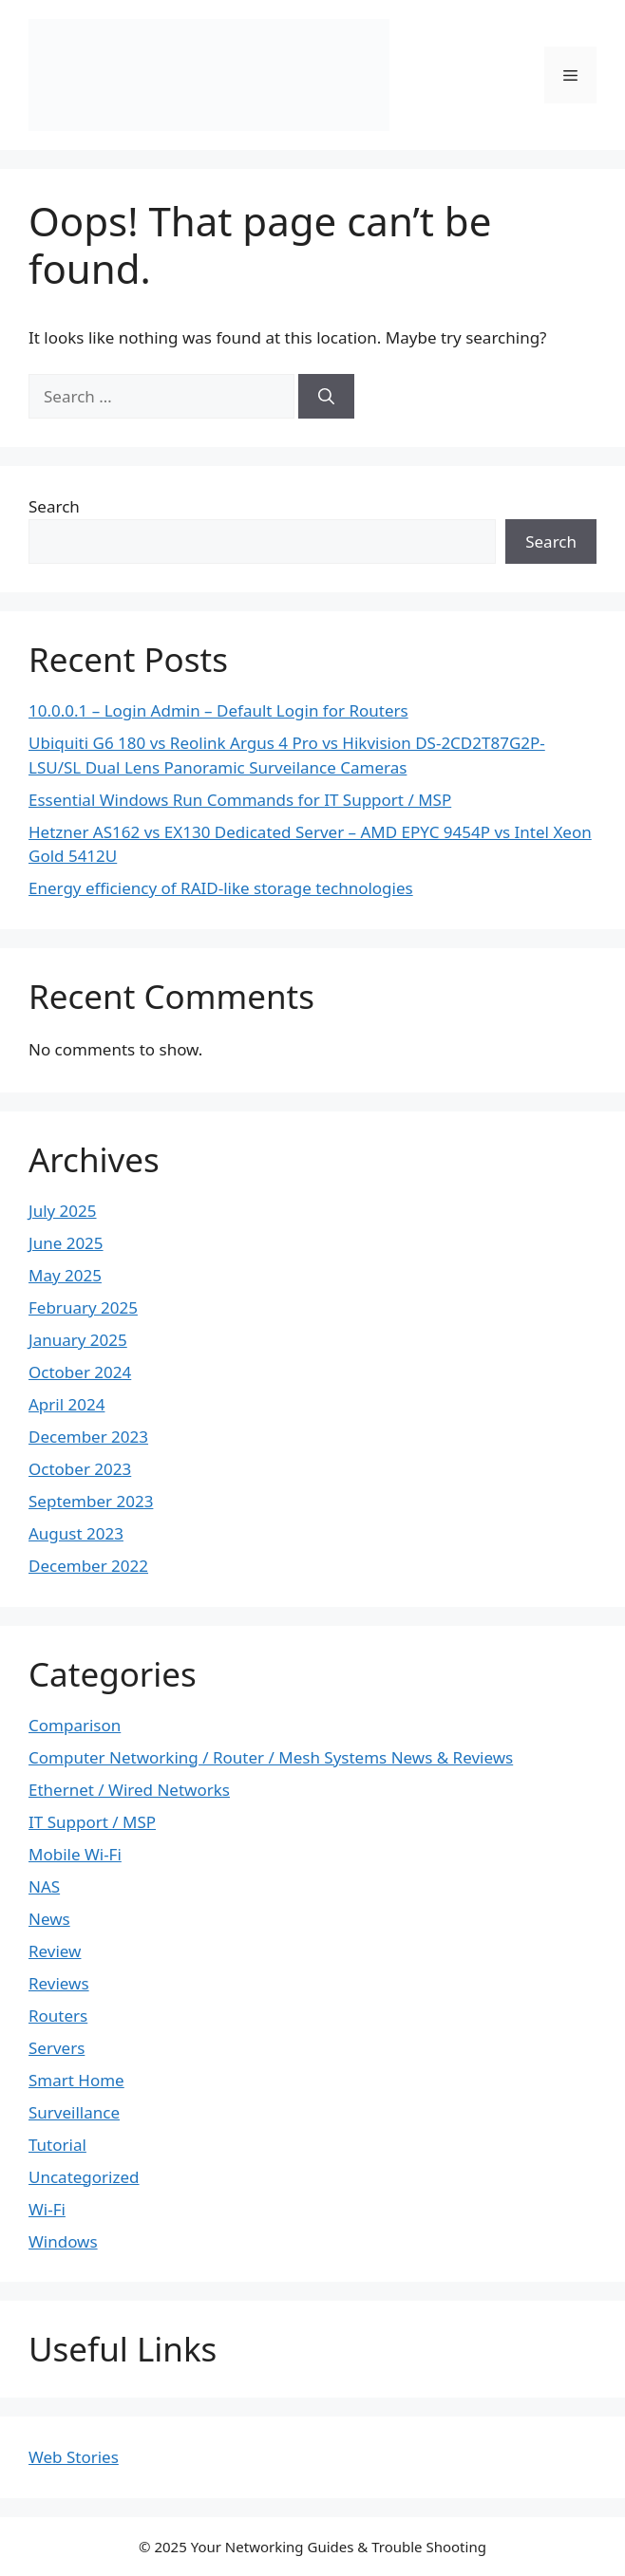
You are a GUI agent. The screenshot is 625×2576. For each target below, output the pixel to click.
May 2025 (65, 1275)
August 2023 (75, 1533)
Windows (63, 2241)
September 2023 (90, 1501)
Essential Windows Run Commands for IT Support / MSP (239, 800)
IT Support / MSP (92, 1822)
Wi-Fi (47, 2209)
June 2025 (66, 1243)
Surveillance (74, 2112)
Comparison (74, 1725)
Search (54, 506)
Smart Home (76, 2080)
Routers (57, 2015)
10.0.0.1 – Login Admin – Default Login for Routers (218, 710)
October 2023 (79, 1469)
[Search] (326, 397)
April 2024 (66, 1404)
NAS (44, 1886)
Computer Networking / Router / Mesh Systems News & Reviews (270, 1757)
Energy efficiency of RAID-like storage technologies (220, 888)
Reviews (58, 1983)
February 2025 (83, 1307)
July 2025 (62, 1211)
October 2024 (79, 1372)
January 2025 (77, 1340)
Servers (56, 2048)
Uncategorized (84, 2177)
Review (54, 1951)
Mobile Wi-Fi (75, 1854)
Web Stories (73, 2457)
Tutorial (57, 2145)
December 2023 (88, 1436)
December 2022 (88, 1566)
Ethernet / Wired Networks (129, 1790)
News (49, 1919)
